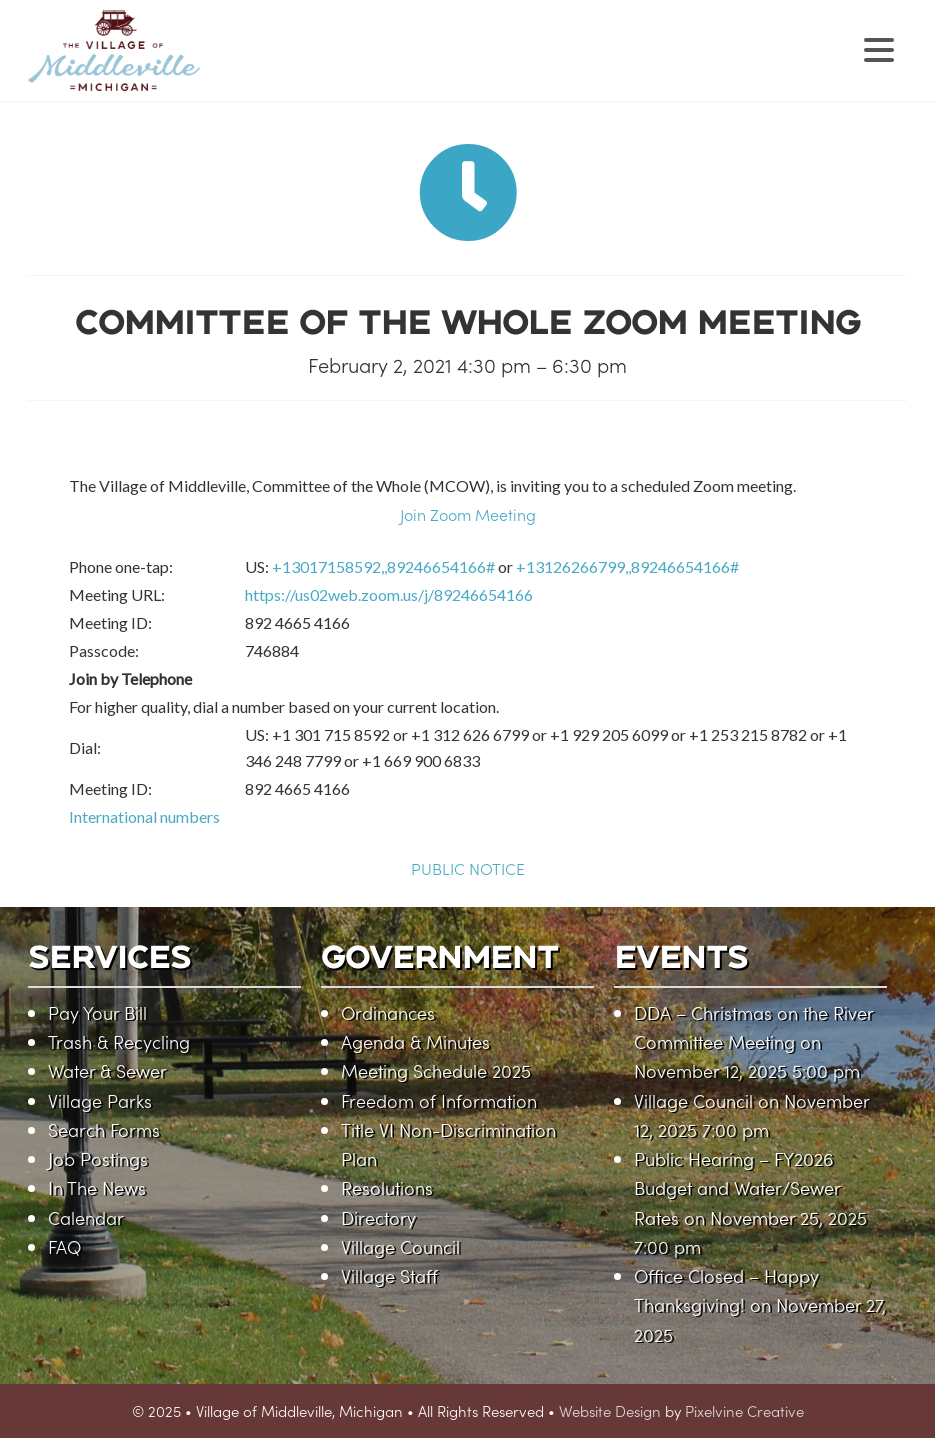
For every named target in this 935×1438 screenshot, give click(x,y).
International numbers (144, 816)
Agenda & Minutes (415, 1041)
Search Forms (104, 1129)
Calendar (86, 1217)
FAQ (64, 1246)
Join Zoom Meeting (468, 514)
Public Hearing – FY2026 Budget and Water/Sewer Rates (737, 1188)
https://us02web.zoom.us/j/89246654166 (389, 594)
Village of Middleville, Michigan (240, 67)
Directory (378, 1217)
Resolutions (387, 1187)
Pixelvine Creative (744, 1410)
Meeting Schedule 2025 (436, 1070)
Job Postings (98, 1158)
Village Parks (100, 1100)
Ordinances (388, 1012)
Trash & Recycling (119, 1041)
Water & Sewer (107, 1070)
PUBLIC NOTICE (468, 868)
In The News (97, 1187)
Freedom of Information (439, 1100)
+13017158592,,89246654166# (383, 566)
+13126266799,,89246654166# (627, 566)
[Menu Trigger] (879, 47)
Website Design (610, 1410)
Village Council (400, 1246)
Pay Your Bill (97, 1012)
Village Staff (389, 1275)
